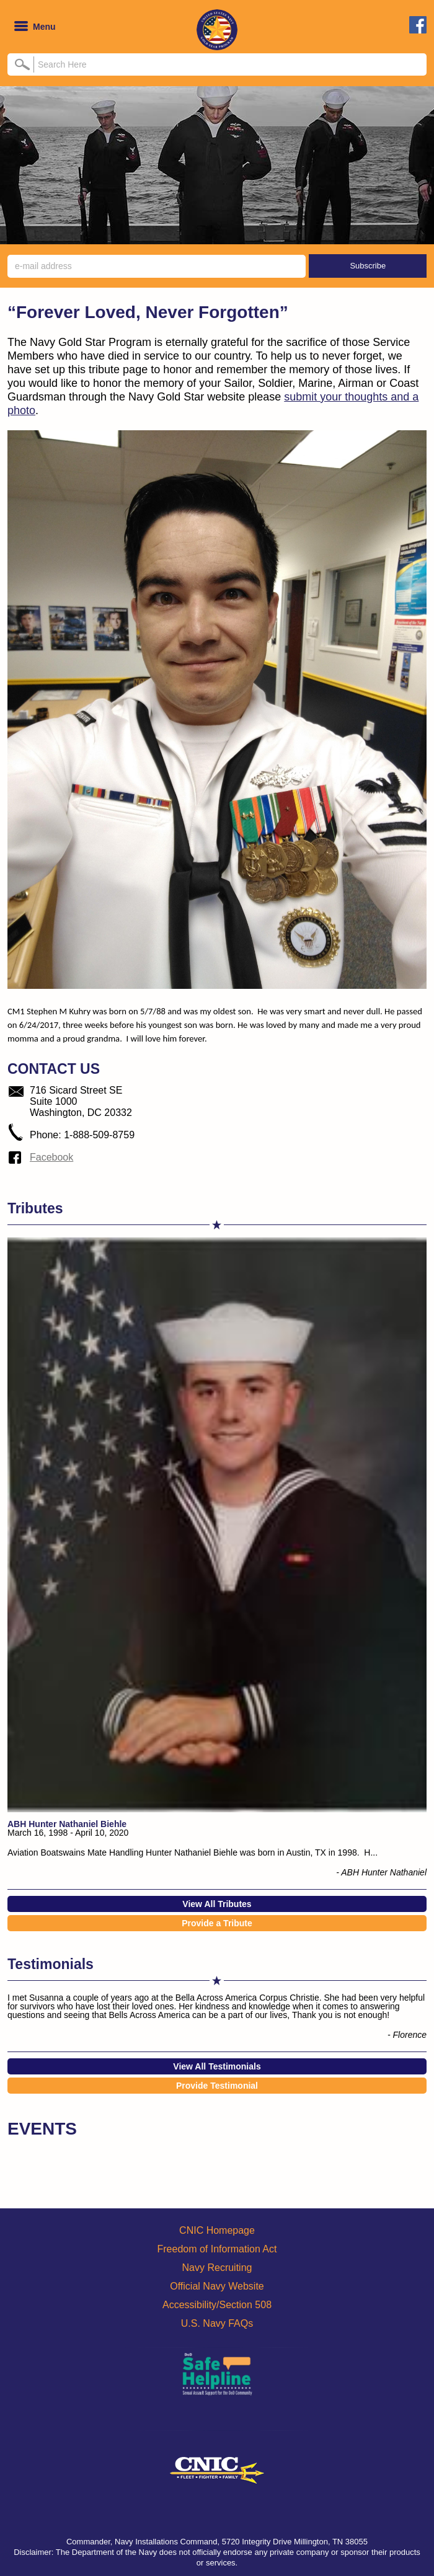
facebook (418, 24)
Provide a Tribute (217, 1923)
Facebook (51, 1157)
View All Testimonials (216, 2066)
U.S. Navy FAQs (217, 2323)
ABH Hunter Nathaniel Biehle (66, 1824)
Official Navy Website (217, 2286)
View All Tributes (216, 1904)
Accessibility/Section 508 (217, 2304)
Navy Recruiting (217, 2267)
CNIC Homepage (217, 2230)
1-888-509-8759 (99, 1135)
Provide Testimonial (217, 2086)
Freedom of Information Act (217, 2249)
